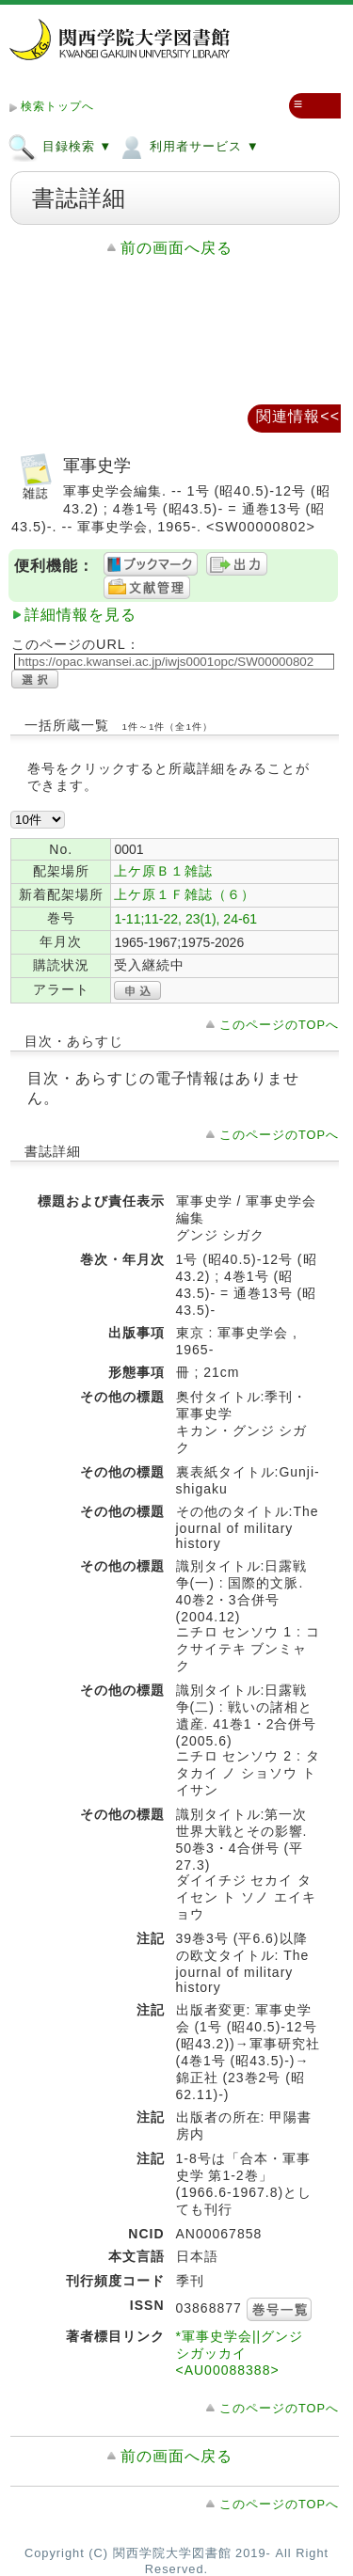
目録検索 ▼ (60, 146)
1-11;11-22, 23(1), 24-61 (185, 918)
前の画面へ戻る (176, 248)
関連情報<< (298, 416)
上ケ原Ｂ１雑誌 (163, 870)
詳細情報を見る (80, 615)
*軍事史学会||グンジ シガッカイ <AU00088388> (240, 2353)
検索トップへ (57, 106)
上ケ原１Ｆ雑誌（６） (184, 894)
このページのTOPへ (279, 1025)
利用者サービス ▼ (188, 146)
